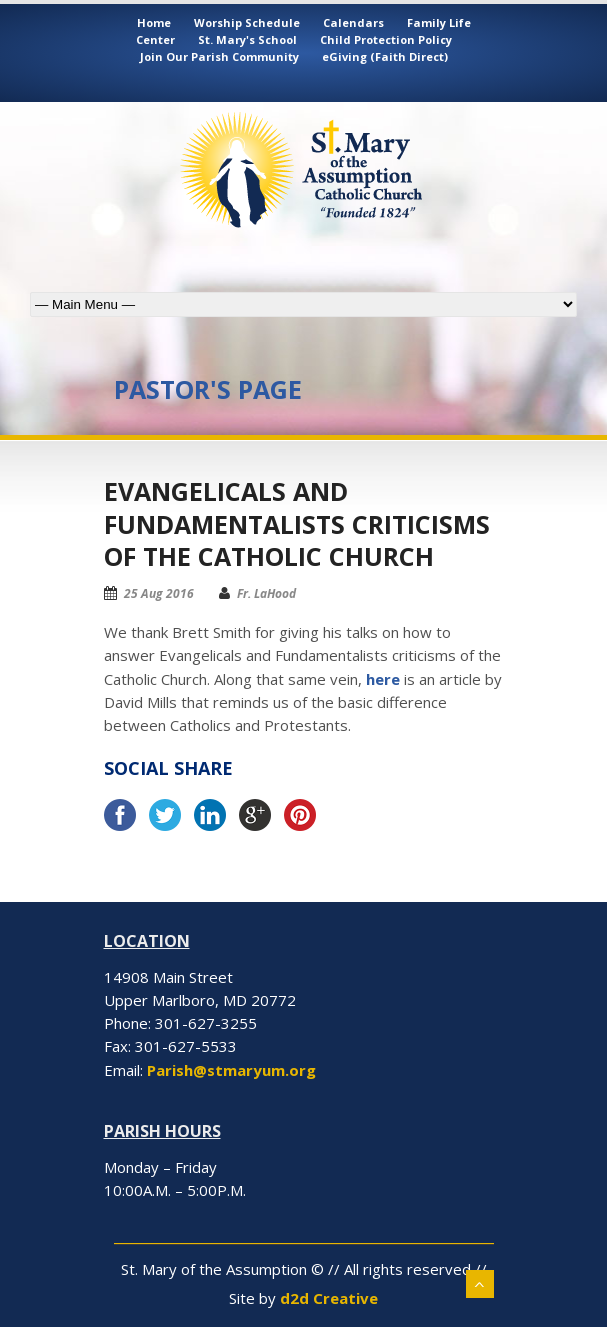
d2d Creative (329, 1298)
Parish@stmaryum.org (231, 1070)
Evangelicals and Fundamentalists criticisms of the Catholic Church (297, 523)
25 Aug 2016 (159, 593)
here (383, 679)
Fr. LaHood (266, 593)
